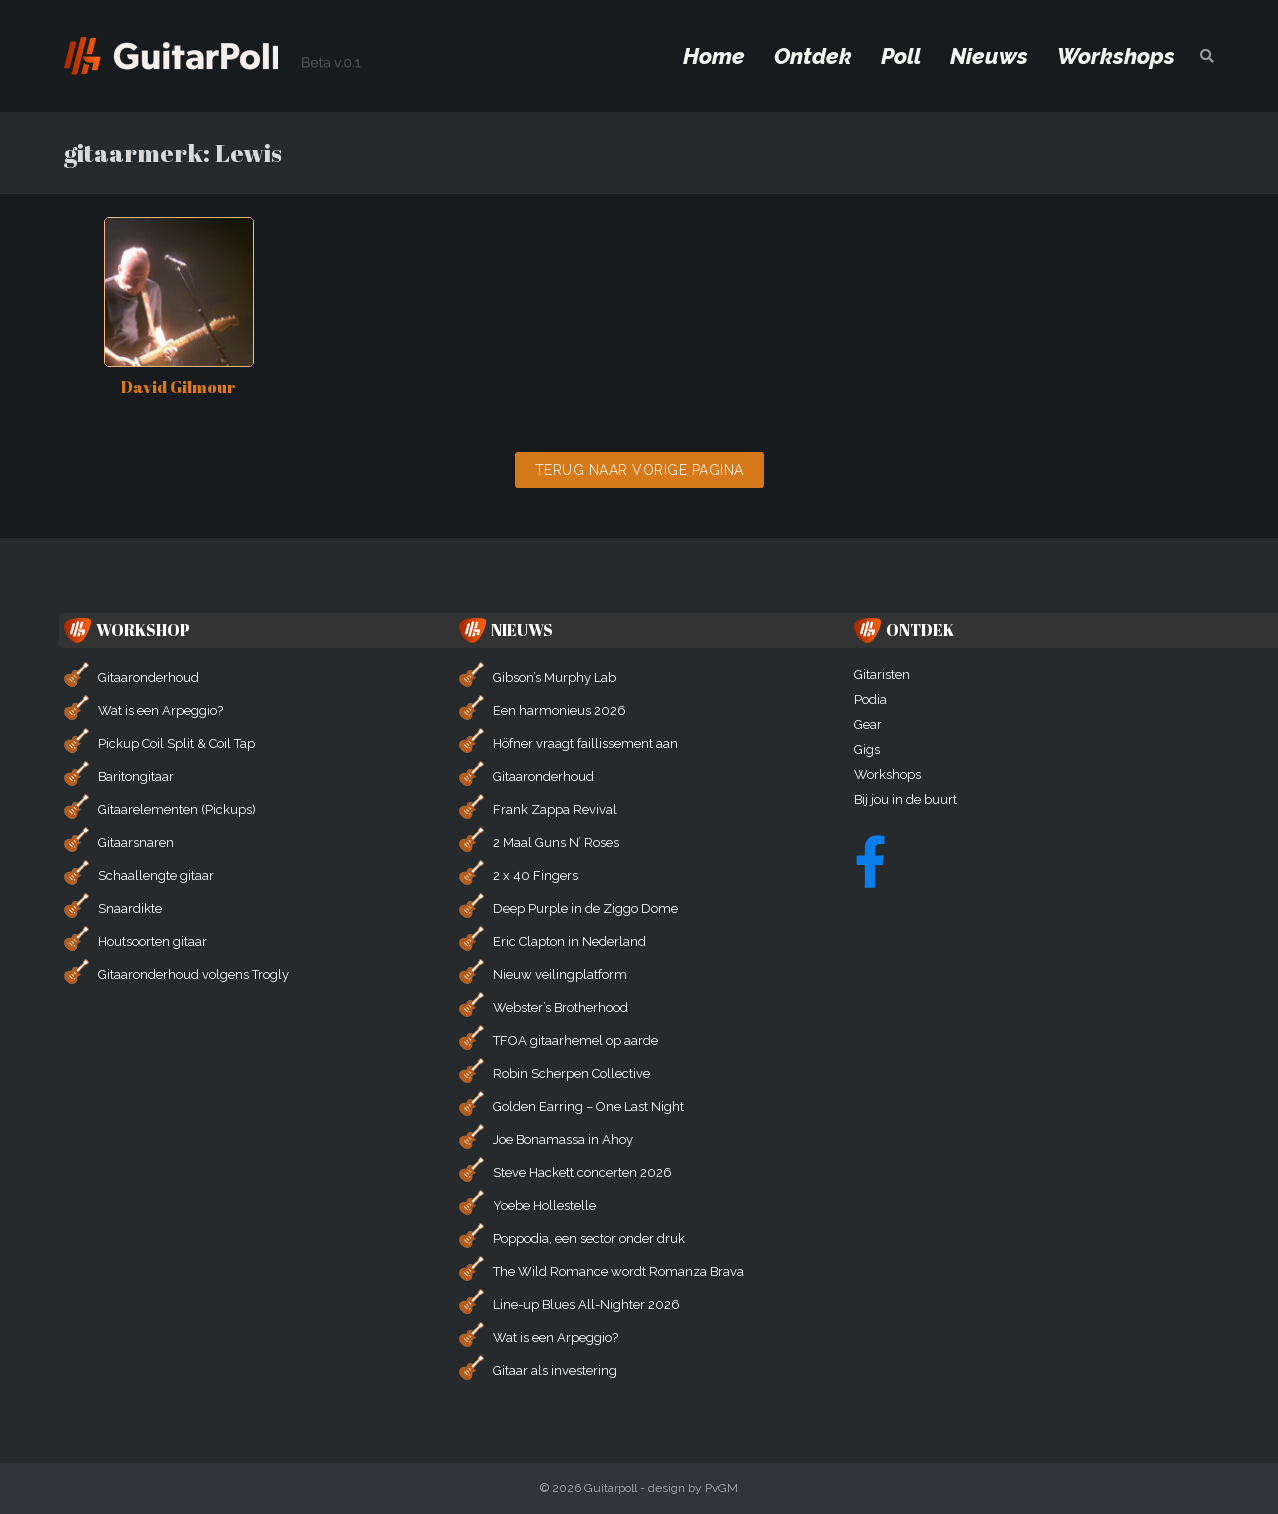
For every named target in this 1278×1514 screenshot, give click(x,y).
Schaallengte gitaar (156, 875)
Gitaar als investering (555, 1370)
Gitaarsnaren (136, 842)
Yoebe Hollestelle (544, 1205)
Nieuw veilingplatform (560, 974)
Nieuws (989, 56)
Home (714, 56)
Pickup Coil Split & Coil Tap (176, 743)
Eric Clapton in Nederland (569, 941)
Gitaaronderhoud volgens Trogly (193, 974)
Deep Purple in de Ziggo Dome (585, 908)
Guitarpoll (610, 1488)
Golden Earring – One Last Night (588, 1106)
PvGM (721, 1488)
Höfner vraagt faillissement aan (585, 743)
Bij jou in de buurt (905, 799)
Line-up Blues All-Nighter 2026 (586, 1304)
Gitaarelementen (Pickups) (177, 809)
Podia (870, 699)
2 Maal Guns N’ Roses (556, 842)
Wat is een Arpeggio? (160, 710)
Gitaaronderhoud (148, 677)
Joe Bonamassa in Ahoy (563, 1139)
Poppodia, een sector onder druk (589, 1238)
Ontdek (813, 56)
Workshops (1116, 56)
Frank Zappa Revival (555, 809)
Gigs (867, 749)
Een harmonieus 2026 (559, 710)
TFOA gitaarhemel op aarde (575, 1040)
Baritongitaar (136, 776)
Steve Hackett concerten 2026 (582, 1172)
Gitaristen (882, 674)
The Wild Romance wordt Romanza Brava (618, 1271)
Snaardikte (130, 908)
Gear (868, 724)
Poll (901, 56)
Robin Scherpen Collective (571, 1073)
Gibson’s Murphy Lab (554, 677)
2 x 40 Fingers (535, 875)
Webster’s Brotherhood (560, 1007)
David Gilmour (178, 386)
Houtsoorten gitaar (152, 941)
